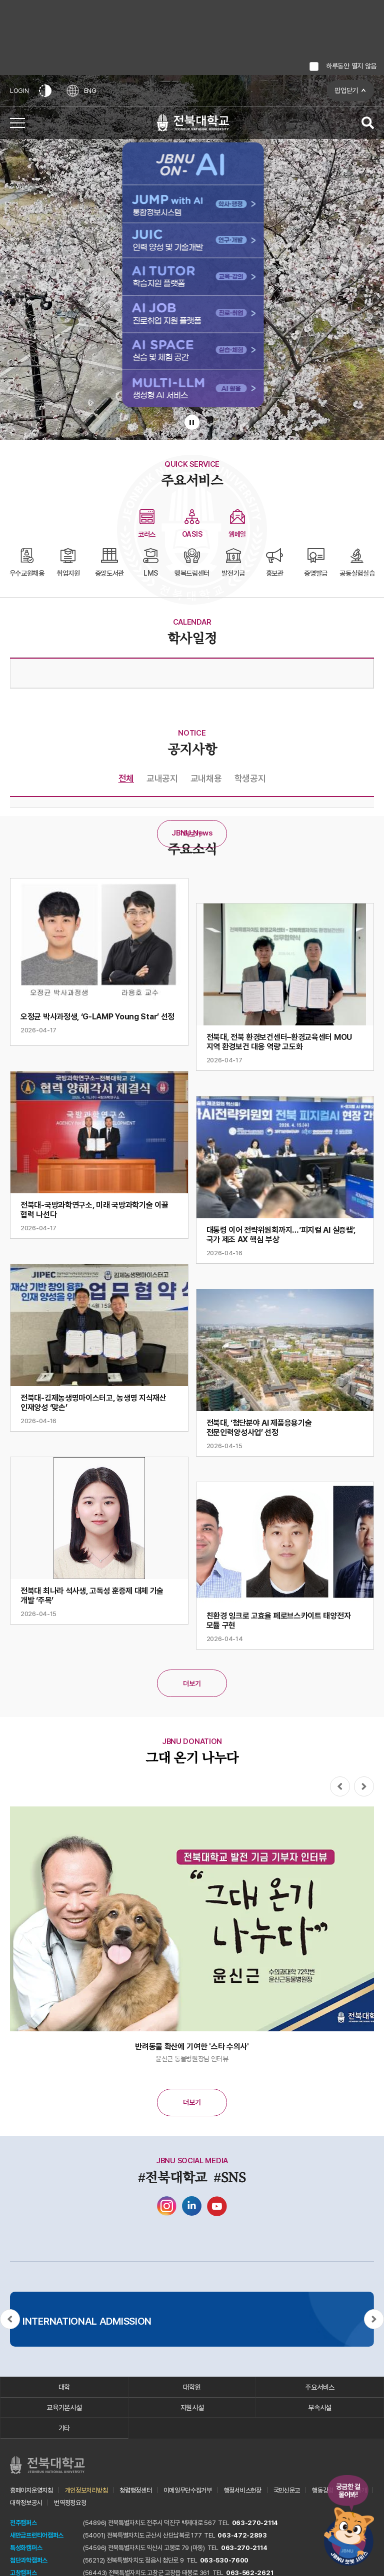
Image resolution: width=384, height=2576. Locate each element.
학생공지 (250, 778)
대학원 (191, 2387)
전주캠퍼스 (23, 2523)
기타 (64, 2428)
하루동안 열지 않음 (351, 66)
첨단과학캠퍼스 (29, 2560)
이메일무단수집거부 (188, 2490)
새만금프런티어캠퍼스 (37, 2535)
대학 (64, 2387)
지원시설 (192, 2408)
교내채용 (206, 778)
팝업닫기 (346, 90)
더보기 (191, 834)
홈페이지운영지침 (31, 2490)
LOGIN (19, 90)
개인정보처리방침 (86, 2490)
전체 (126, 778)
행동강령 (323, 2490)
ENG (81, 90)
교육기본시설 (64, 2408)
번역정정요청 (70, 2503)
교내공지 (162, 778)
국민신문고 (287, 2490)
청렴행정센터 (136, 2490)
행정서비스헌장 (243, 2490)
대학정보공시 (26, 2503)
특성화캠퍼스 (26, 2548)
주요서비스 (319, 2387)
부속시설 (320, 2408)
